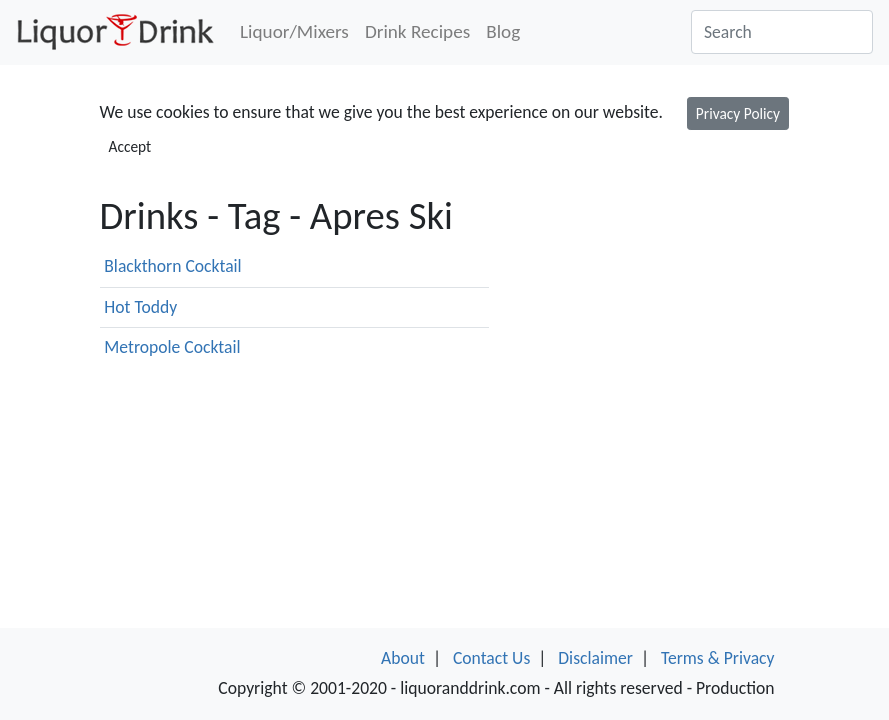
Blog (503, 31)
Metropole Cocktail (172, 347)
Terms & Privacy (718, 658)
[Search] (782, 32)
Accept (130, 146)
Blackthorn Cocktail (172, 266)
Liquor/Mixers (294, 31)
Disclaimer (595, 658)
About (403, 658)
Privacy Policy (738, 113)
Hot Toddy (140, 307)
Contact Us (491, 658)
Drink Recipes (417, 31)
